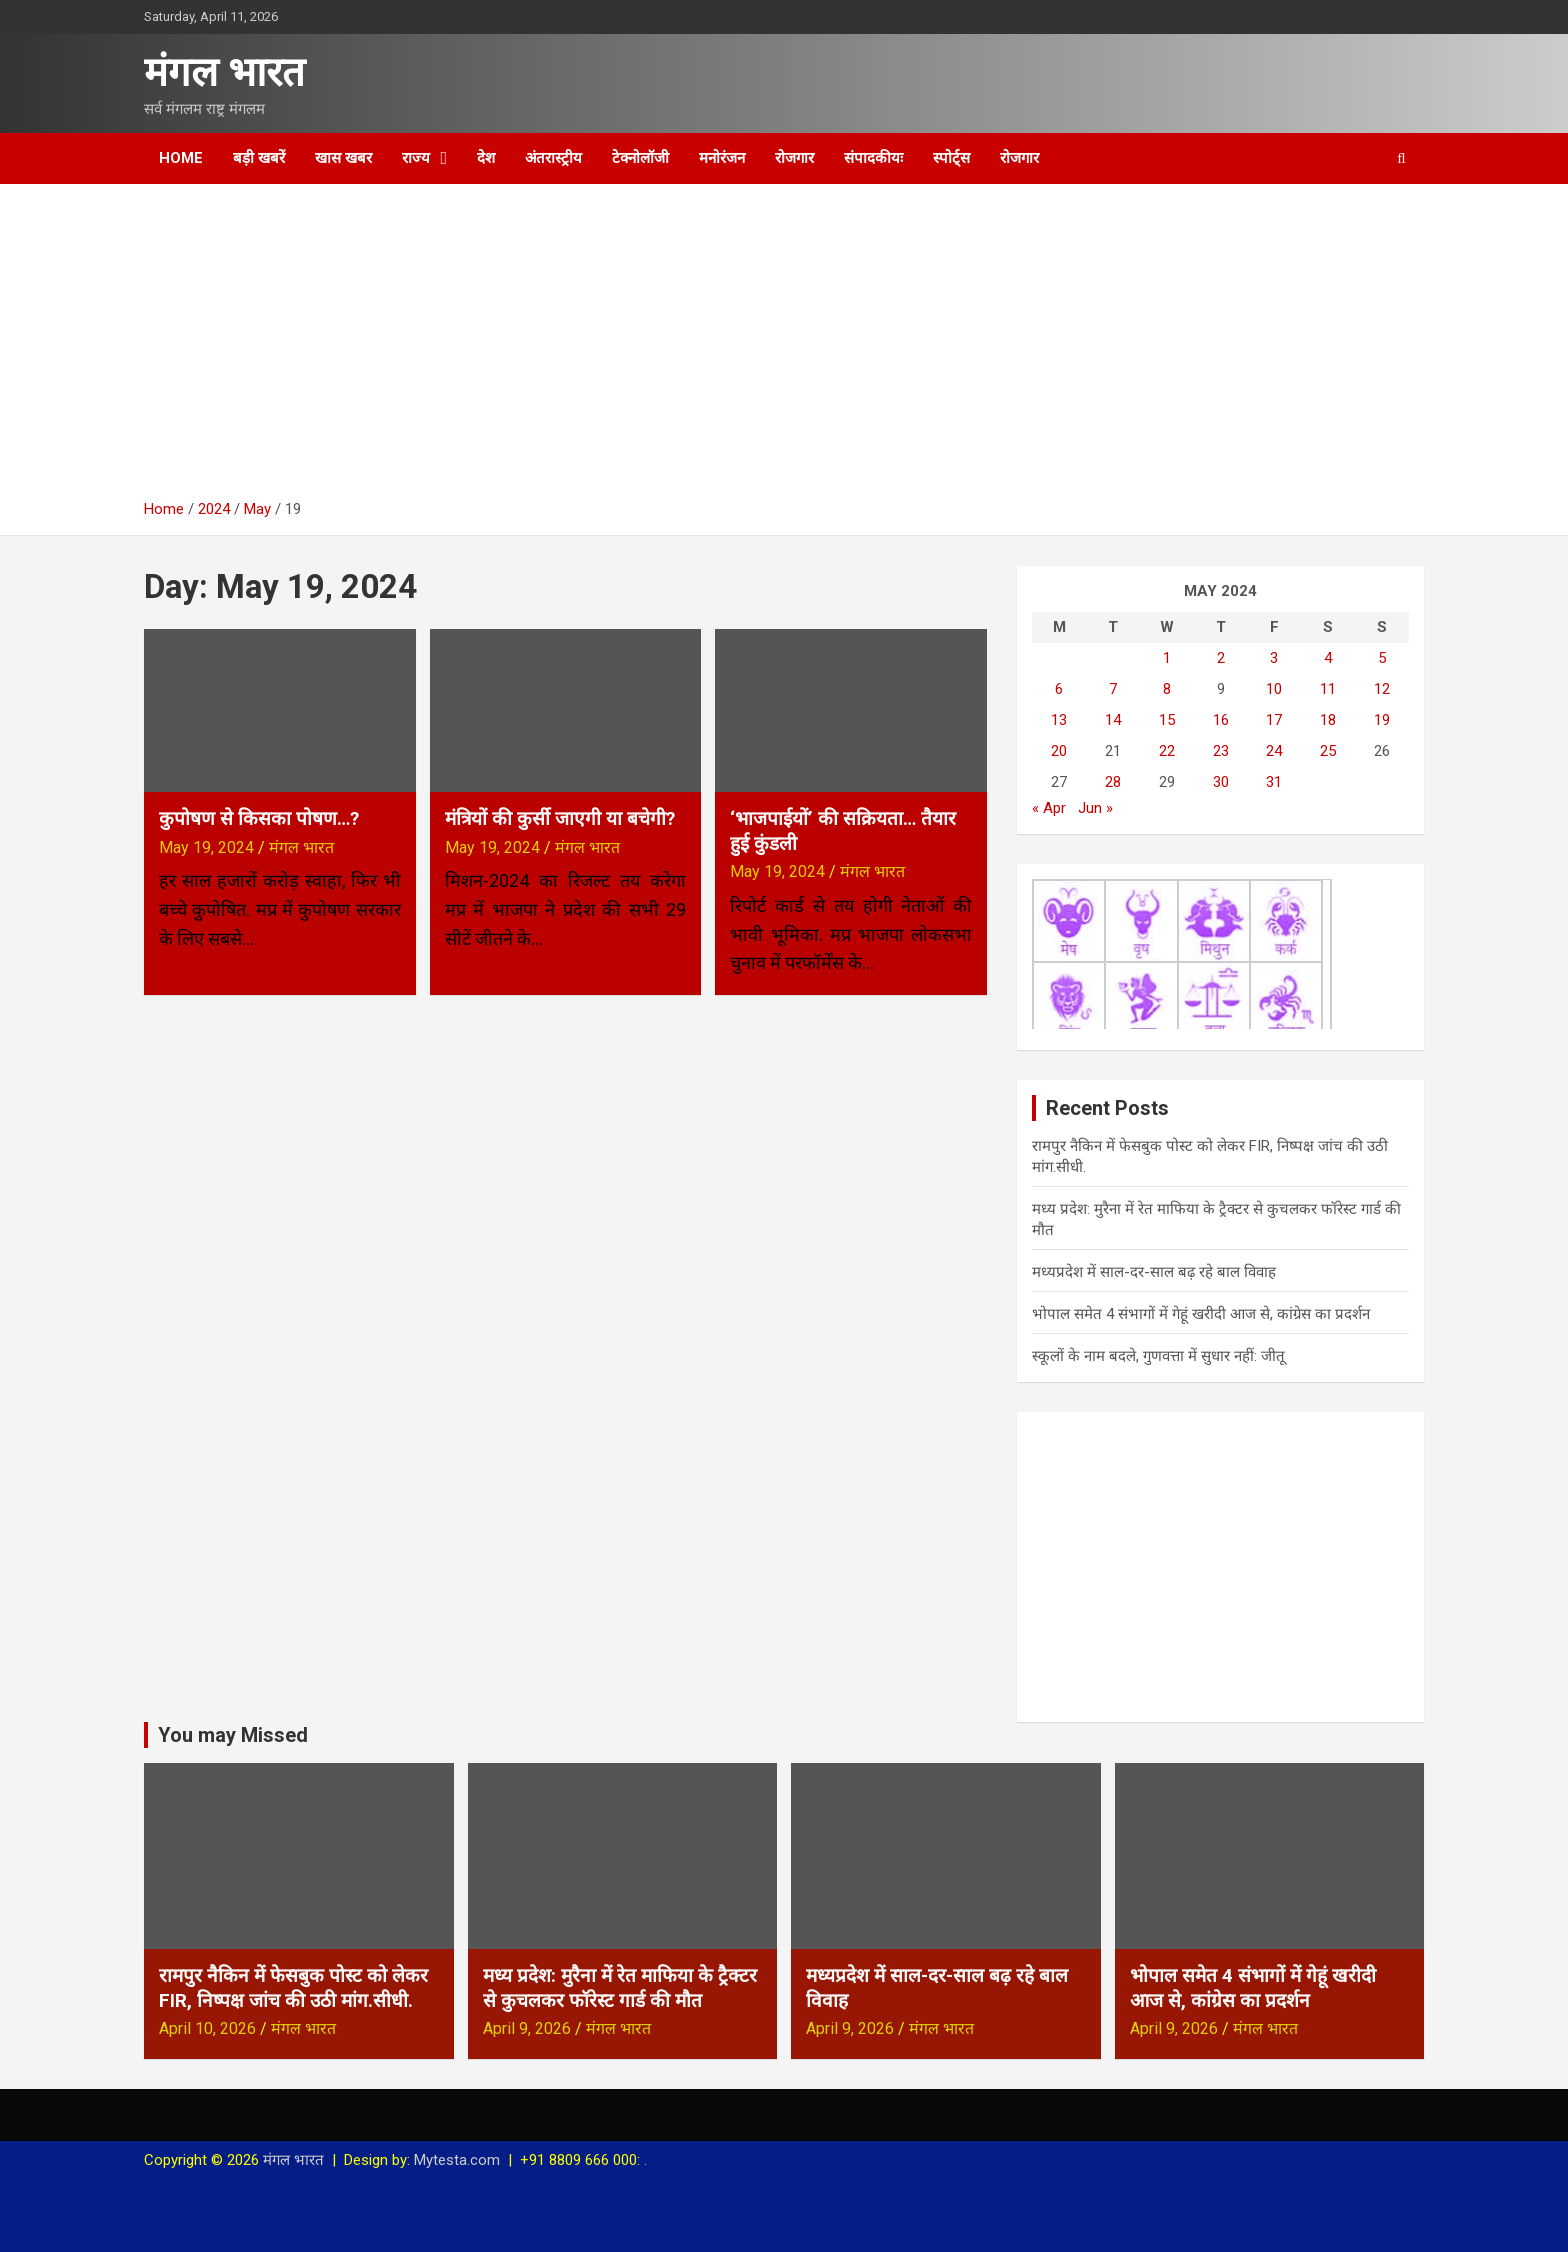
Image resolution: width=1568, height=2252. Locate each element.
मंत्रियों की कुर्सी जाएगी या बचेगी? (560, 818)
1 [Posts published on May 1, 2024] (1167, 658)
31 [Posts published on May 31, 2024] (1274, 782)
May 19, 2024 (206, 847)
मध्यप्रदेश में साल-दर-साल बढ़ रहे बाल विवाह (1154, 1272)
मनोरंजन (722, 158)
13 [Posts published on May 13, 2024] (1059, 720)
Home (181, 158)
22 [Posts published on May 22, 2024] (1167, 751)
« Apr (1049, 808)
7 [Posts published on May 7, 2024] (1113, 689)
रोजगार (794, 158)
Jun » (1095, 808)
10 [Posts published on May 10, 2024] (1274, 689)
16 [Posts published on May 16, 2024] (1221, 720)
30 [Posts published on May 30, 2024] (1221, 782)
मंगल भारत (224, 72)
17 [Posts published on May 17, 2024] (1274, 720)
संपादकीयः (873, 158)
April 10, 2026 (207, 2028)
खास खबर (343, 158)
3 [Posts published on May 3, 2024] (1274, 658)
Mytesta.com (457, 2160)
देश (486, 158)
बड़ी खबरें (259, 158)
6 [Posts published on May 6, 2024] (1059, 689)
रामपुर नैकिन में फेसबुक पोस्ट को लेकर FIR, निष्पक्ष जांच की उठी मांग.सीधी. (293, 1988)
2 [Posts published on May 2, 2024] (1221, 658)
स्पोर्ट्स (951, 158)
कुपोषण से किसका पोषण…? (259, 818)
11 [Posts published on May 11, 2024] (1328, 689)
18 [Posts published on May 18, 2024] (1328, 720)
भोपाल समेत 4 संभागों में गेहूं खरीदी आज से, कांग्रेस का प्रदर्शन (1201, 1314)
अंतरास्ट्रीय (553, 158)
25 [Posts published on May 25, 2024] (1328, 751)
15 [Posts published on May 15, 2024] (1167, 720)
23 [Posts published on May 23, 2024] (1221, 751)
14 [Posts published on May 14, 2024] (1113, 720)
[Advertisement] (784, 349)
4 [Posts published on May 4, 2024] (1328, 658)
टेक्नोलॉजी (640, 158)
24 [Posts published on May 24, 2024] (1274, 751)
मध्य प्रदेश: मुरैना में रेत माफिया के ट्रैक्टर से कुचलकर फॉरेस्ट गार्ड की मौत (620, 1988)
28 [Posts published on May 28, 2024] (1113, 782)
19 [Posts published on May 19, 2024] (1382, 720)
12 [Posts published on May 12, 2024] (1382, 689)
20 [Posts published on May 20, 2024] (1059, 751)
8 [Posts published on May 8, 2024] (1167, 689)
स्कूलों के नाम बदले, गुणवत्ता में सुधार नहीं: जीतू (1158, 1356)
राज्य (416, 158)
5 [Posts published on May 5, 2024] (1382, 658)
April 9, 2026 (527, 2028)
